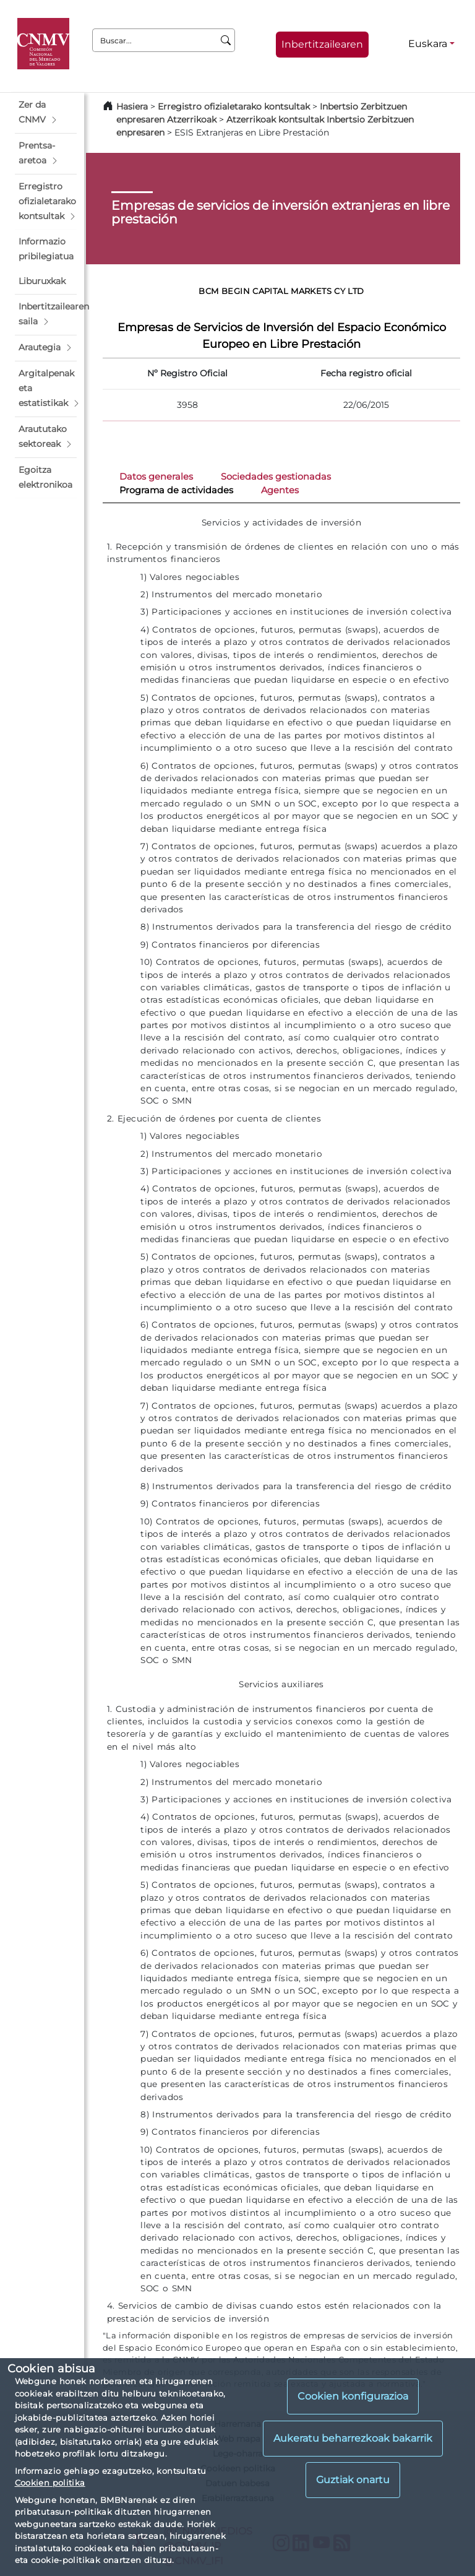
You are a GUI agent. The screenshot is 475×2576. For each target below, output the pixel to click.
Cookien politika (50, 2482)
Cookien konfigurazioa (352, 2396)
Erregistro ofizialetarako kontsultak (234, 106)
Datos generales (156, 476)
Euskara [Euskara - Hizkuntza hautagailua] (427, 44)
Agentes (280, 490)
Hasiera (132, 106)
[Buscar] (226, 40)
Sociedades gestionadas (276, 476)
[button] (46, 112)
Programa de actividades (176, 490)
